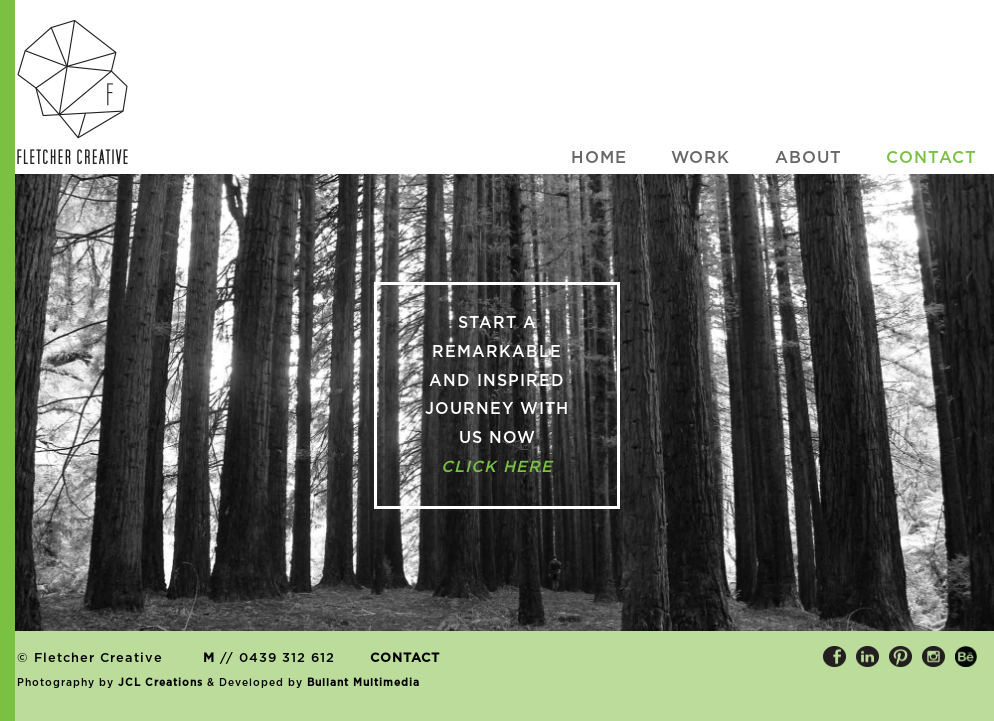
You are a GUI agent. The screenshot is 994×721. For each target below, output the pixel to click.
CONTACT (405, 658)
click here (497, 467)
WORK (700, 158)
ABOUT (808, 158)
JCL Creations (160, 683)
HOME (599, 158)
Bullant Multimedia (363, 683)
